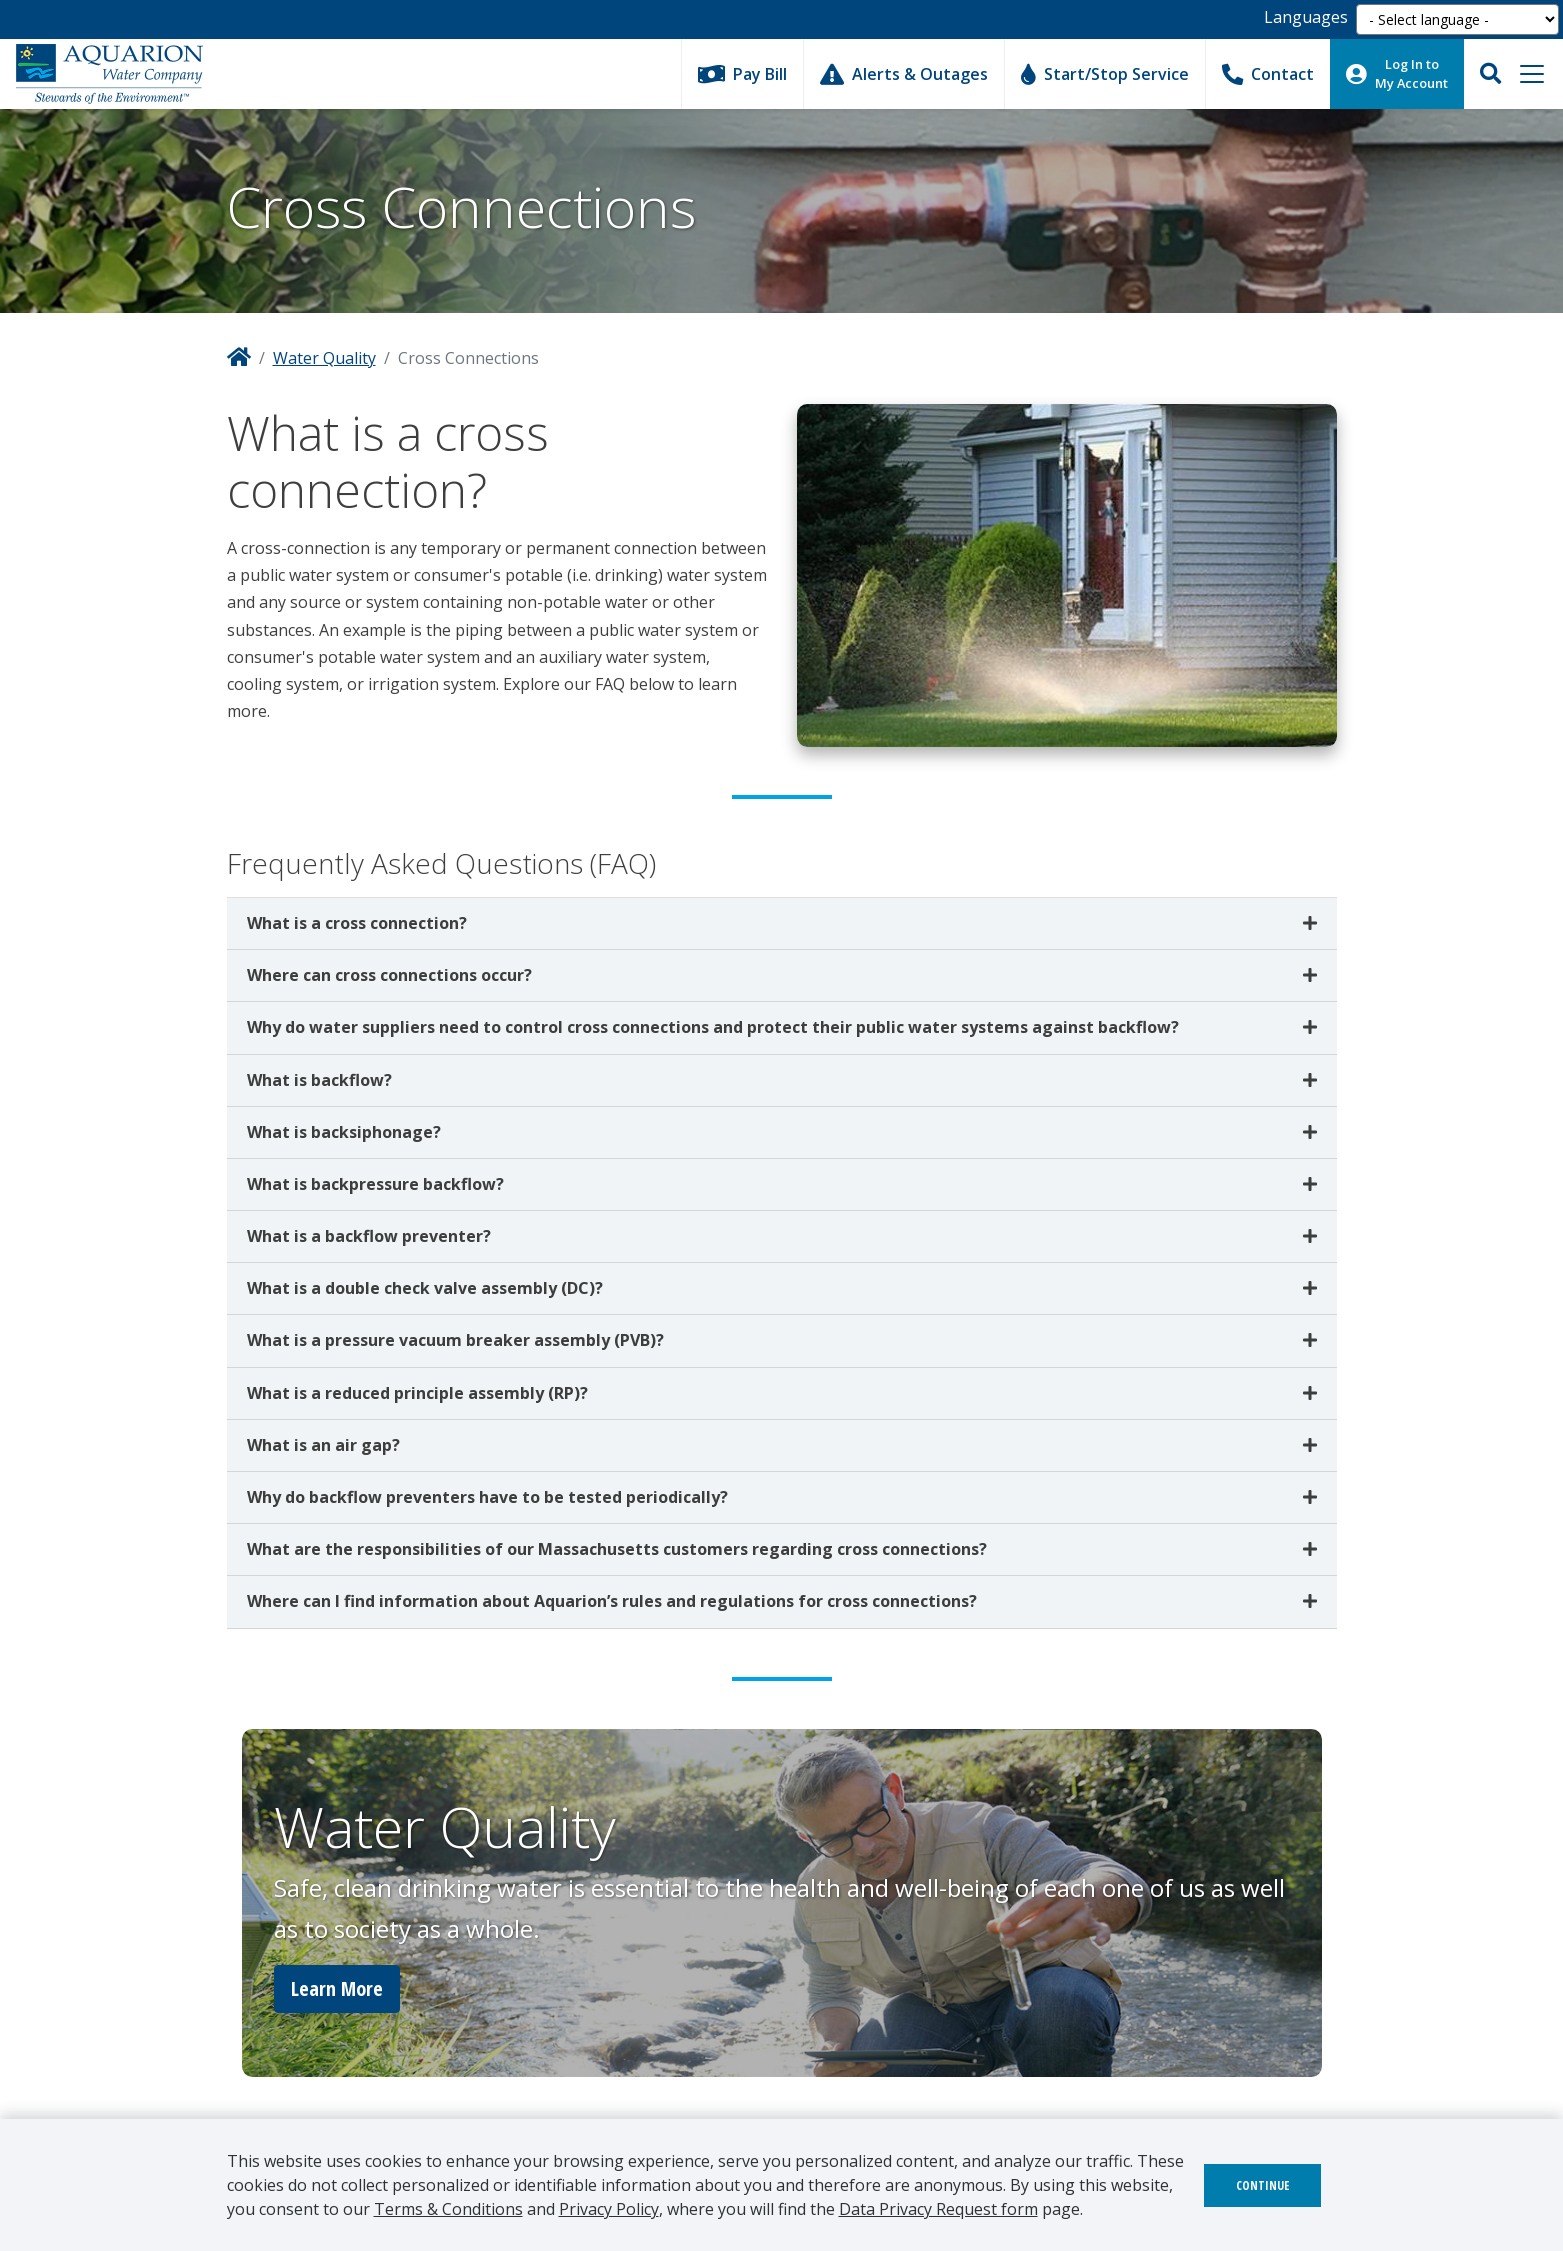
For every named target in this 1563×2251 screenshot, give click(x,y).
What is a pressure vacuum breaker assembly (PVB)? (455, 1340)
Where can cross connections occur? (389, 975)
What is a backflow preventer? (369, 1236)
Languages (1306, 17)
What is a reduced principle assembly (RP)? (417, 1393)
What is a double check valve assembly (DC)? (425, 1288)
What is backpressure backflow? (375, 1184)
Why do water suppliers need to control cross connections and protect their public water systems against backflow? (713, 1027)
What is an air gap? (323, 1445)
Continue (1262, 2185)
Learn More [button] (337, 1988)
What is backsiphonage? (344, 1132)
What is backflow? (319, 1080)
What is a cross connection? (357, 923)
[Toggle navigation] (1532, 74)
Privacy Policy (609, 2209)
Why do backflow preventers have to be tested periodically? (487, 1497)
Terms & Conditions (448, 2209)
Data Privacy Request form (938, 2209)
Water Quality (324, 358)
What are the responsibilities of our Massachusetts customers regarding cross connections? (617, 1549)
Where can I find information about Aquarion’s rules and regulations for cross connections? (612, 1601)
